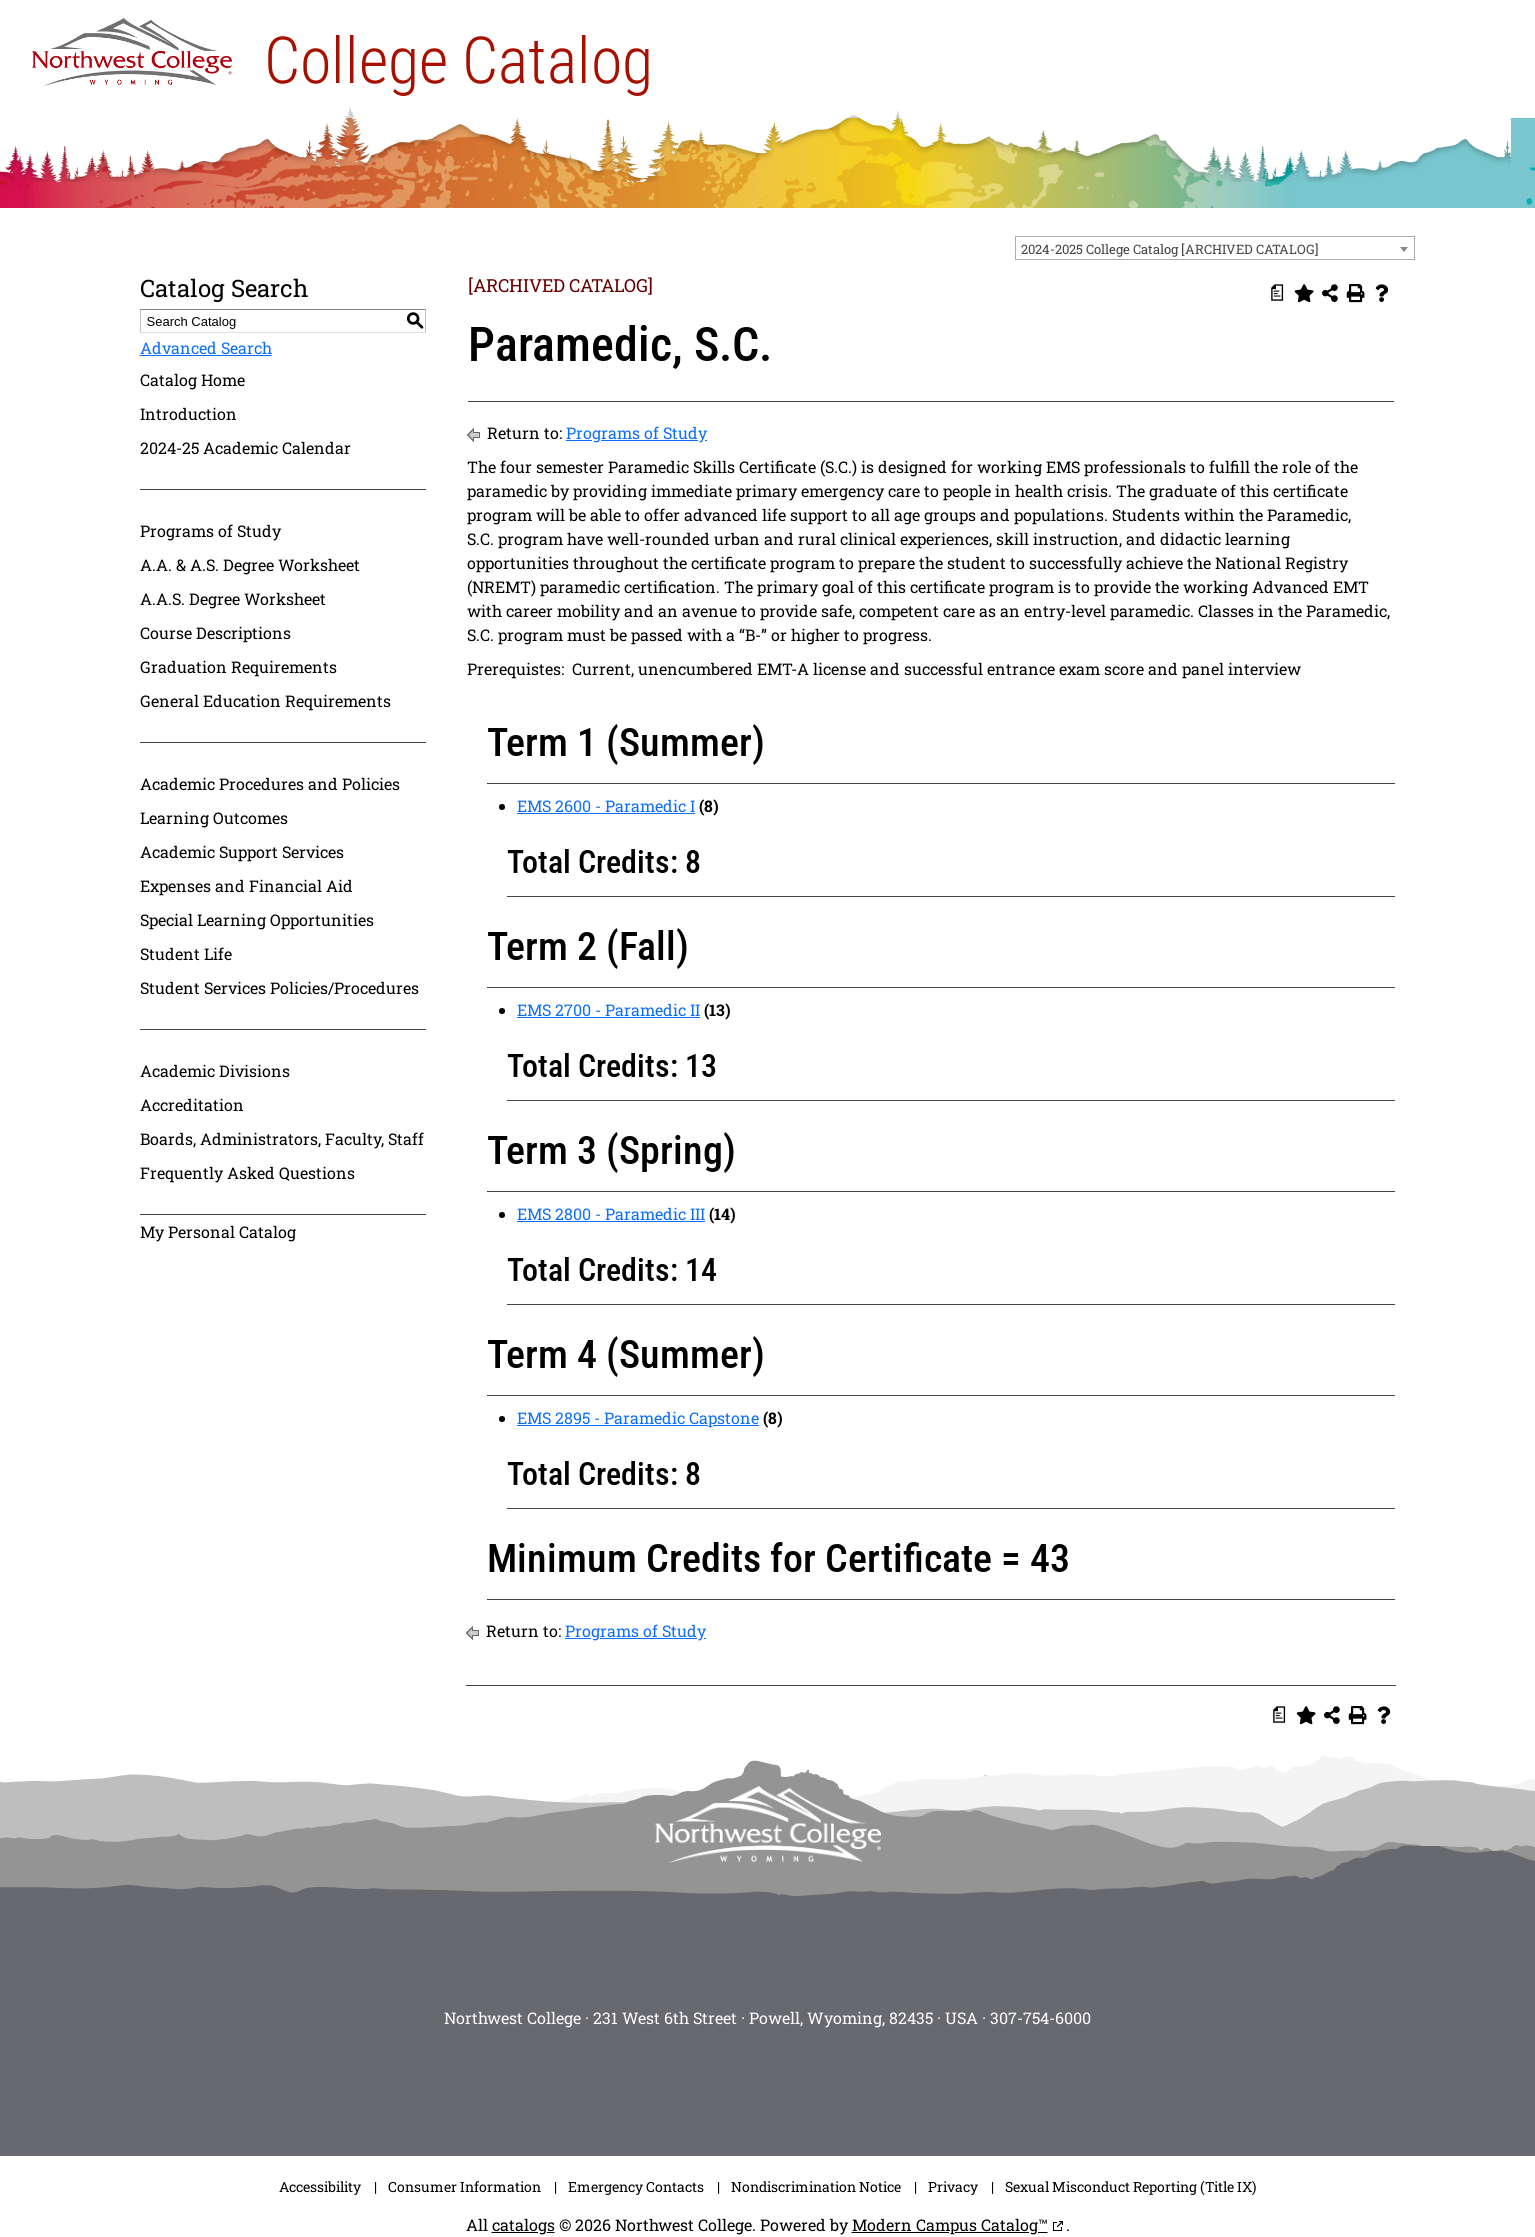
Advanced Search (206, 347)
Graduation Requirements (238, 666)
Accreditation (192, 1104)
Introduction (188, 413)
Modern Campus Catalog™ (950, 2224)
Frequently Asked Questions (247, 1172)
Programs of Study (210, 530)
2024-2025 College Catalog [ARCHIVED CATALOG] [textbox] (1170, 249)
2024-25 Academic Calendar (245, 447)
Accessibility (320, 2186)
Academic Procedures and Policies (270, 783)
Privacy (953, 2186)
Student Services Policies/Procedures (279, 987)
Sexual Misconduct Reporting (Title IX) (1130, 2186)
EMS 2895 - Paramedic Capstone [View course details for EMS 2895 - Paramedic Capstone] (638, 1417)
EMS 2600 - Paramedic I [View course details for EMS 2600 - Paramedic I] (606, 805)
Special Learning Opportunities (257, 919)
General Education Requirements (265, 700)
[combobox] (1215, 248)
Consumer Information (464, 2186)
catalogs (523, 2224)
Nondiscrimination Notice (816, 2186)
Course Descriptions (215, 632)
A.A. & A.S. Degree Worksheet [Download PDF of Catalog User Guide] (250, 564)
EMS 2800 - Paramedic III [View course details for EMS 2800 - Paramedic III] (611, 1213)
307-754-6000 (1040, 2017)
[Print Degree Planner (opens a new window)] (1278, 293)
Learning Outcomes (214, 817)
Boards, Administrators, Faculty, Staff (282, 1138)
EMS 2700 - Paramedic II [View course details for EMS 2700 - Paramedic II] (608, 1009)
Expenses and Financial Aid (246, 885)
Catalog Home (192, 379)
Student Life (186, 953)
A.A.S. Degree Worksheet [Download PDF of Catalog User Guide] (233, 598)
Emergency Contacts (636, 2186)
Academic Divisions (215, 1070)
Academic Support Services (242, 851)
